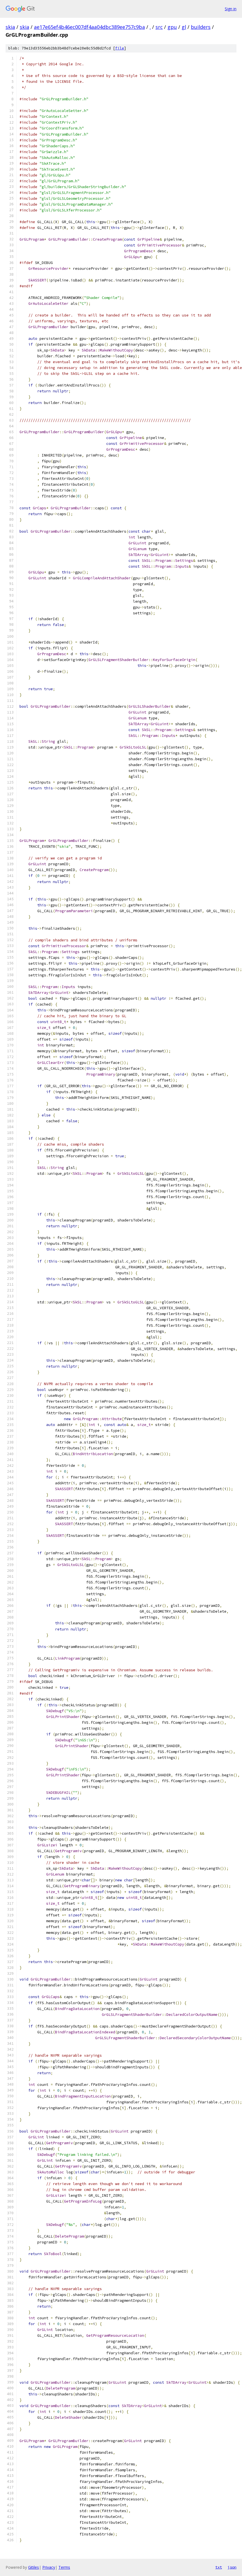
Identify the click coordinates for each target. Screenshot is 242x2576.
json (232, 2567)
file (119, 48)
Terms (64, 2567)
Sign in (230, 8)
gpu (172, 27)
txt (218, 2567)
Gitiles (33, 2567)
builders (201, 27)
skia (10, 27)
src (159, 27)
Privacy (48, 2567)
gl (184, 27)
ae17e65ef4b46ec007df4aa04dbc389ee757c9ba (89, 27)
